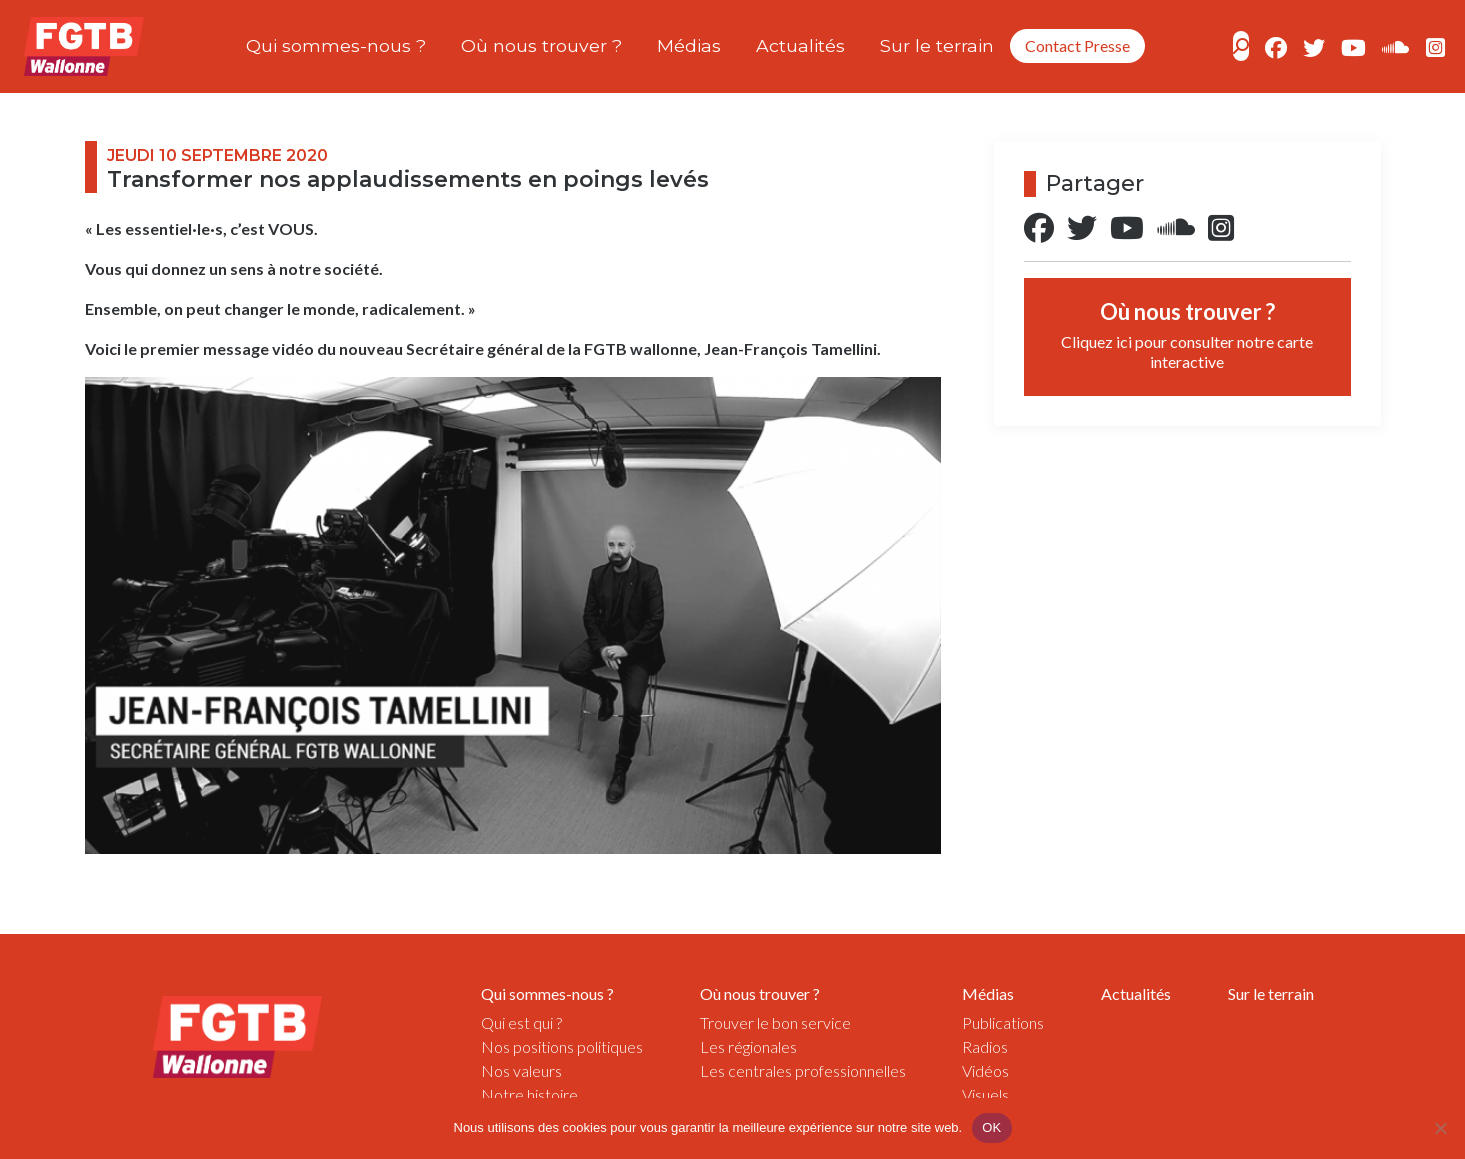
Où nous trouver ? (541, 45)
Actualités (800, 45)
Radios (985, 1046)
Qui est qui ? (521, 1022)
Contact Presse (1077, 45)
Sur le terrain (937, 45)
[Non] (1440, 1128)
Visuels (985, 1094)
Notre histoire (529, 1094)
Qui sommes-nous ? (336, 45)
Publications (1003, 1022)
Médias (689, 45)
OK (991, 1127)
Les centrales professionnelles (803, 1070)
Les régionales (748, 1046)
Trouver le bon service (775, 1022)
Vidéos (985, 1070)
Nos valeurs (521, 1070)
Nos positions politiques (562, 1046)
